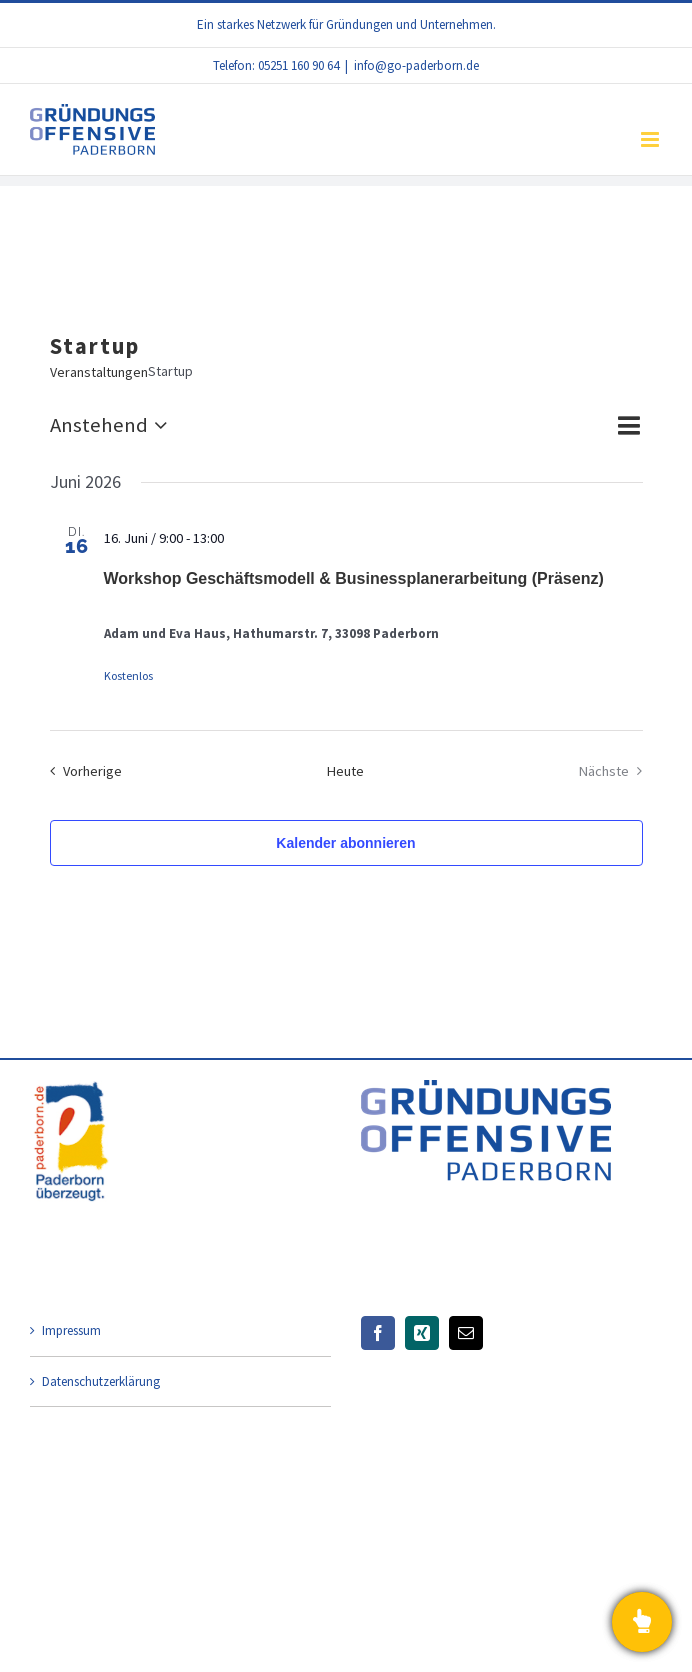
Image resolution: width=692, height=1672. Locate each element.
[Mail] (466, 1333)
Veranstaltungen (99, 372)
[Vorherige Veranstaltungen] (81, 771)
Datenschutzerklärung (101, 1381)
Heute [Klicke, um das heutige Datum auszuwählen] (345, 771)
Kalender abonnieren (345, 843)
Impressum (71, 1330)
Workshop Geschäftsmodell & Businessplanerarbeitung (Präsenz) (354, 578)
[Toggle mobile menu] (651, 139)
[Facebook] (378, 1333)
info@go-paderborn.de (416, 65)
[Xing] (422, 1333)
